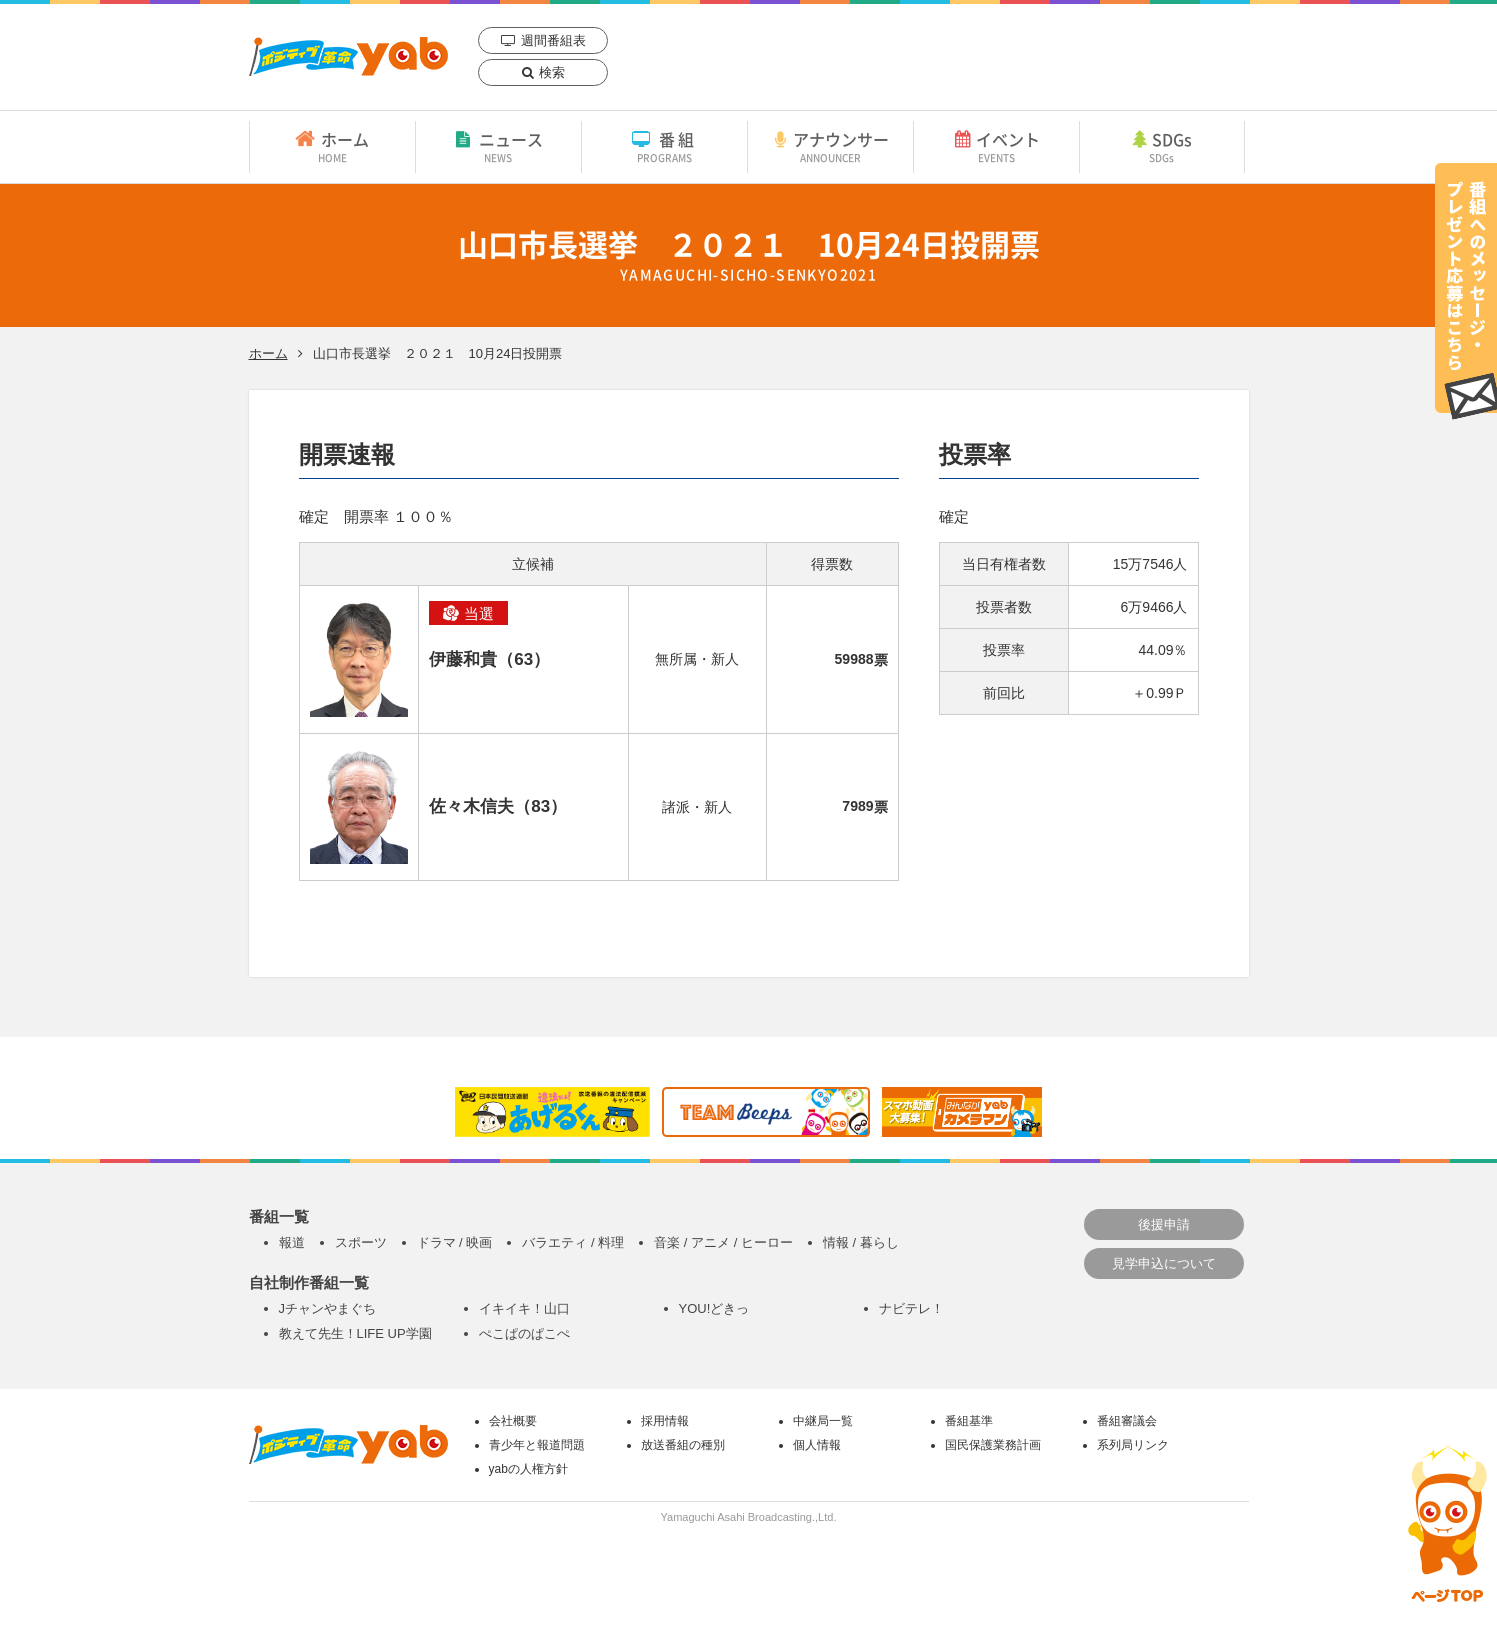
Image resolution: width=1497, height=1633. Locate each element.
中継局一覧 (823, 1421)
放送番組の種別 (683, 1445)
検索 (552, 72)
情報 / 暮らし (861, 1242)
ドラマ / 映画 (455, 1242)
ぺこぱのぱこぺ (524, 1333)
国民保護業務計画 (993, 1445)
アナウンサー (830, 146)
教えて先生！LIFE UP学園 (355, 1333)
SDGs (1162, 146)
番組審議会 (1127, 1421)
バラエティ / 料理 (573, 1242)
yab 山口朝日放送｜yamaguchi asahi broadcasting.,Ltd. (348, 56)
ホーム (332, 146)
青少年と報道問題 (537, 1445)
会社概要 (513, 1421)
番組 (664, 146)
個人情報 (817, 1445)
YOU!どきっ (714, 1308)
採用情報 (665, 1421)
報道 (292, 1242)
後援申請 (1164, 1224)
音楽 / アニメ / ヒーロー (723, 1242)
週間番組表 (553, 40)
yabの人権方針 (528, 1469)
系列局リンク (1133, 1445)
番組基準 (969, 1421)
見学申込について (1164, 1263)
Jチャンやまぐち (328, 1308)
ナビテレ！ (911, 1308)
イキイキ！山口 (524, 1308)
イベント (996, 146)
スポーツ (361, 1242)
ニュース (498, 146)
